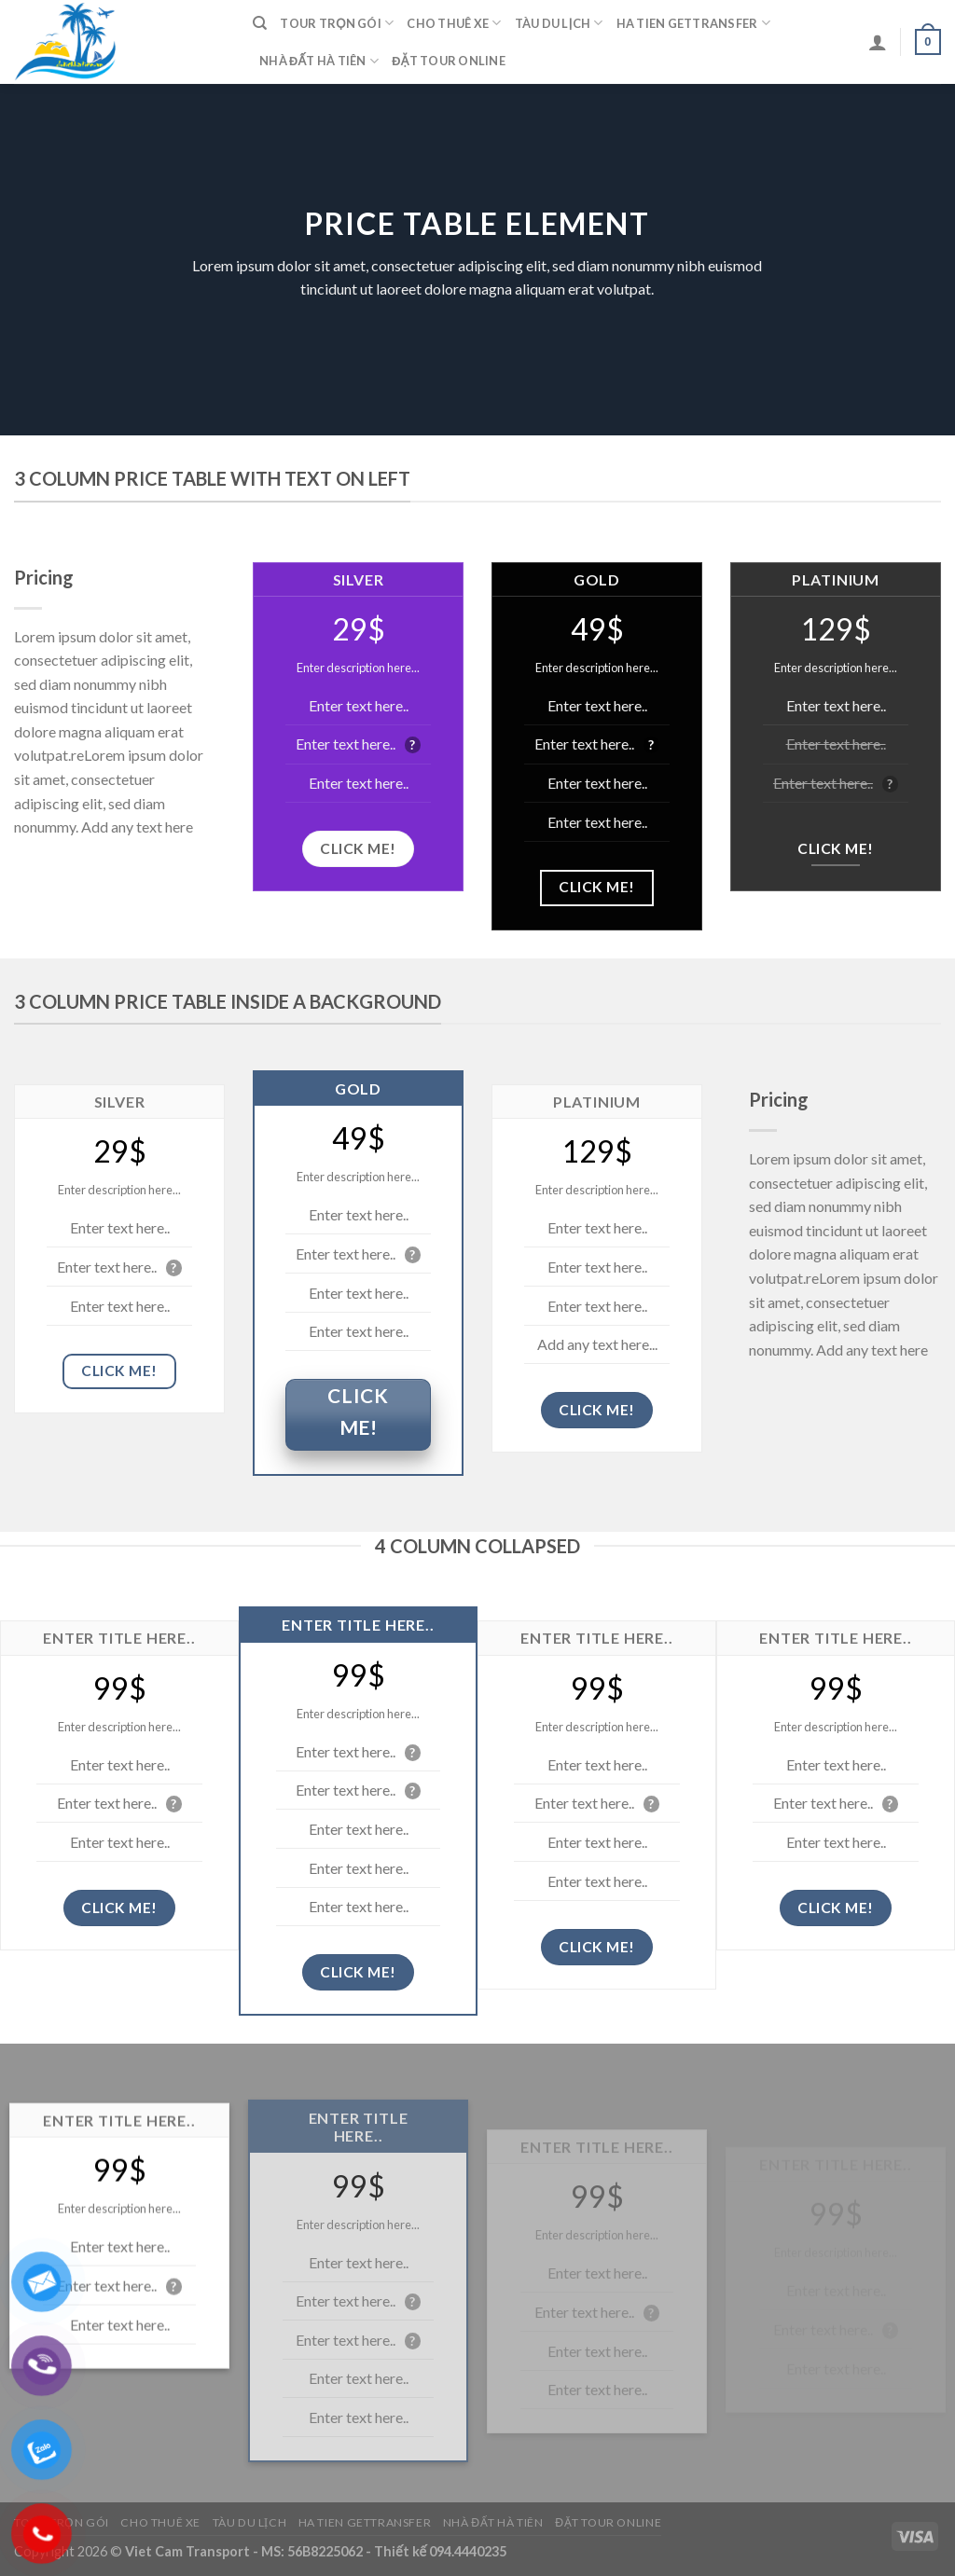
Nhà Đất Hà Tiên (319, 61)
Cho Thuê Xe (454, 23)
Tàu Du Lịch (559, 23)
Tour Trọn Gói (337, 23)
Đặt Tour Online (448, 60)
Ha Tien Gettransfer (693, 23)
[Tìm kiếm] (260, 23)
